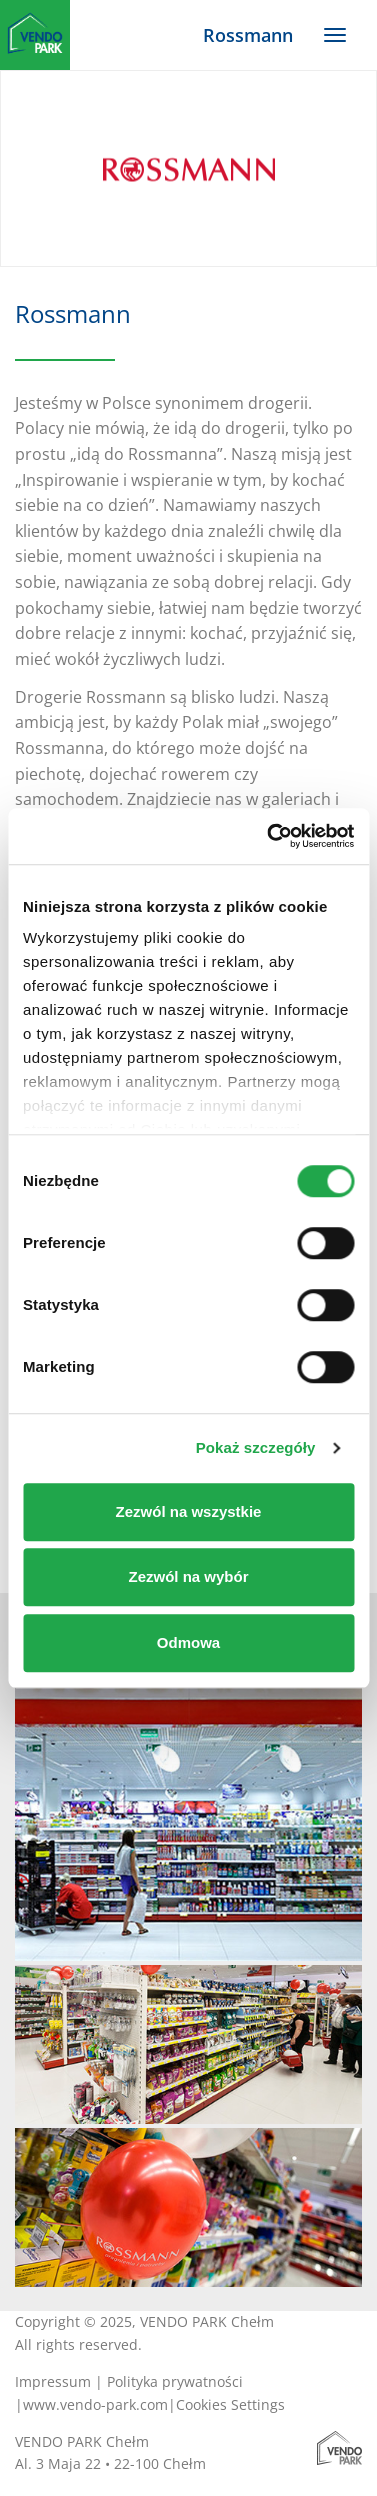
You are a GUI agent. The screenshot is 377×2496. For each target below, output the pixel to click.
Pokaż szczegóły (256, 1447)
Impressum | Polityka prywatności (129, 2381)
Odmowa (188, 1642)
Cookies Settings (230, 2404)
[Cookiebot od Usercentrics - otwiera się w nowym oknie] (269, 836)
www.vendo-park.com (95, 2404)
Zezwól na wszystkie (189, 1511)
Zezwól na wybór (188, 1576)
